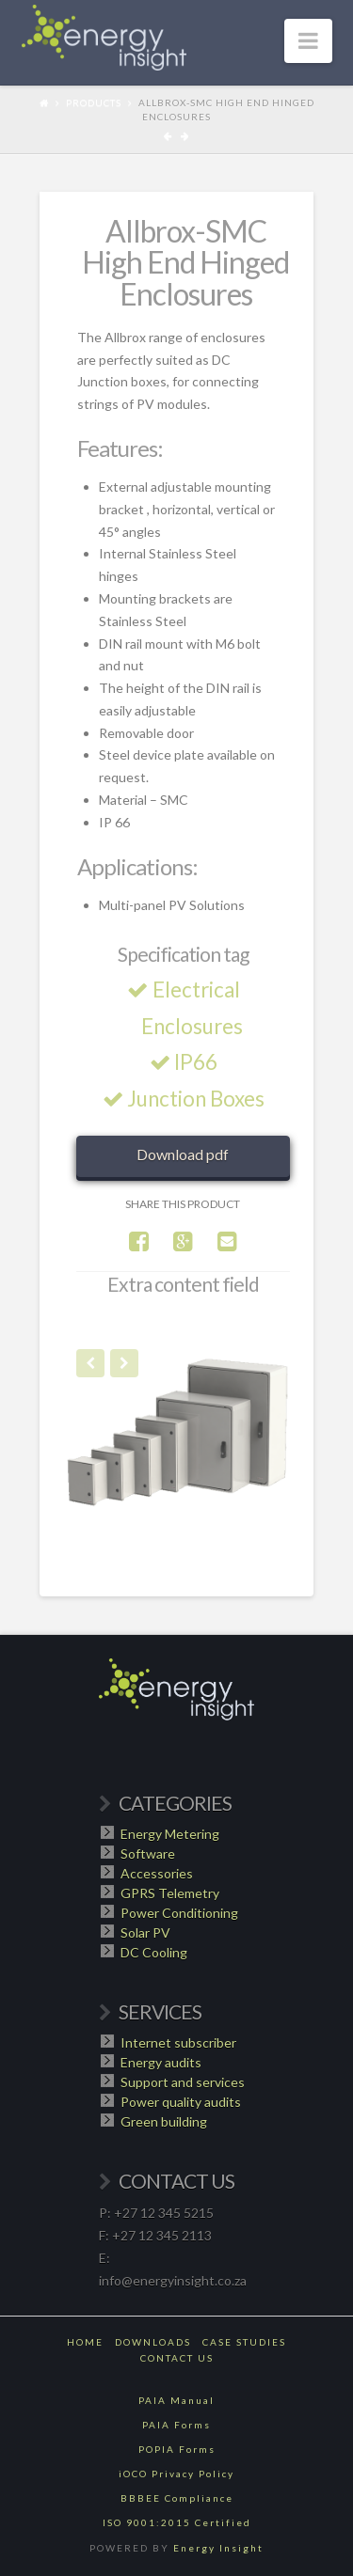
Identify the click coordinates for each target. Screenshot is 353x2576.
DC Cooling (153, 1952)
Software (147, 1853)
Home (85, 2342)
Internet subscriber (178, 2042)
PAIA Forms (176, 2424)
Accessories (156, 1873)
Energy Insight (218, 2547)
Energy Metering (169, 1834)
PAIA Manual (176, 2400)
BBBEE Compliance (176, 2498)
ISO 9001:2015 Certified (177, 2522)
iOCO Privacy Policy (176, 2473)
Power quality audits (180, 2102)
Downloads (153, 2342)
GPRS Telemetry (169, 1893)
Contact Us (177, 2358)
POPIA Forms (177, 2449)
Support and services (182, 2082)
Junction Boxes (187, 1098)
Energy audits (160, 2062)
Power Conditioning (179, 1913)
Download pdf (182, 1154)
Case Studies (244, 2342)
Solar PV (145, 1932)
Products (93, 102)
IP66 (186, 1062)
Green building (163, 2121)
